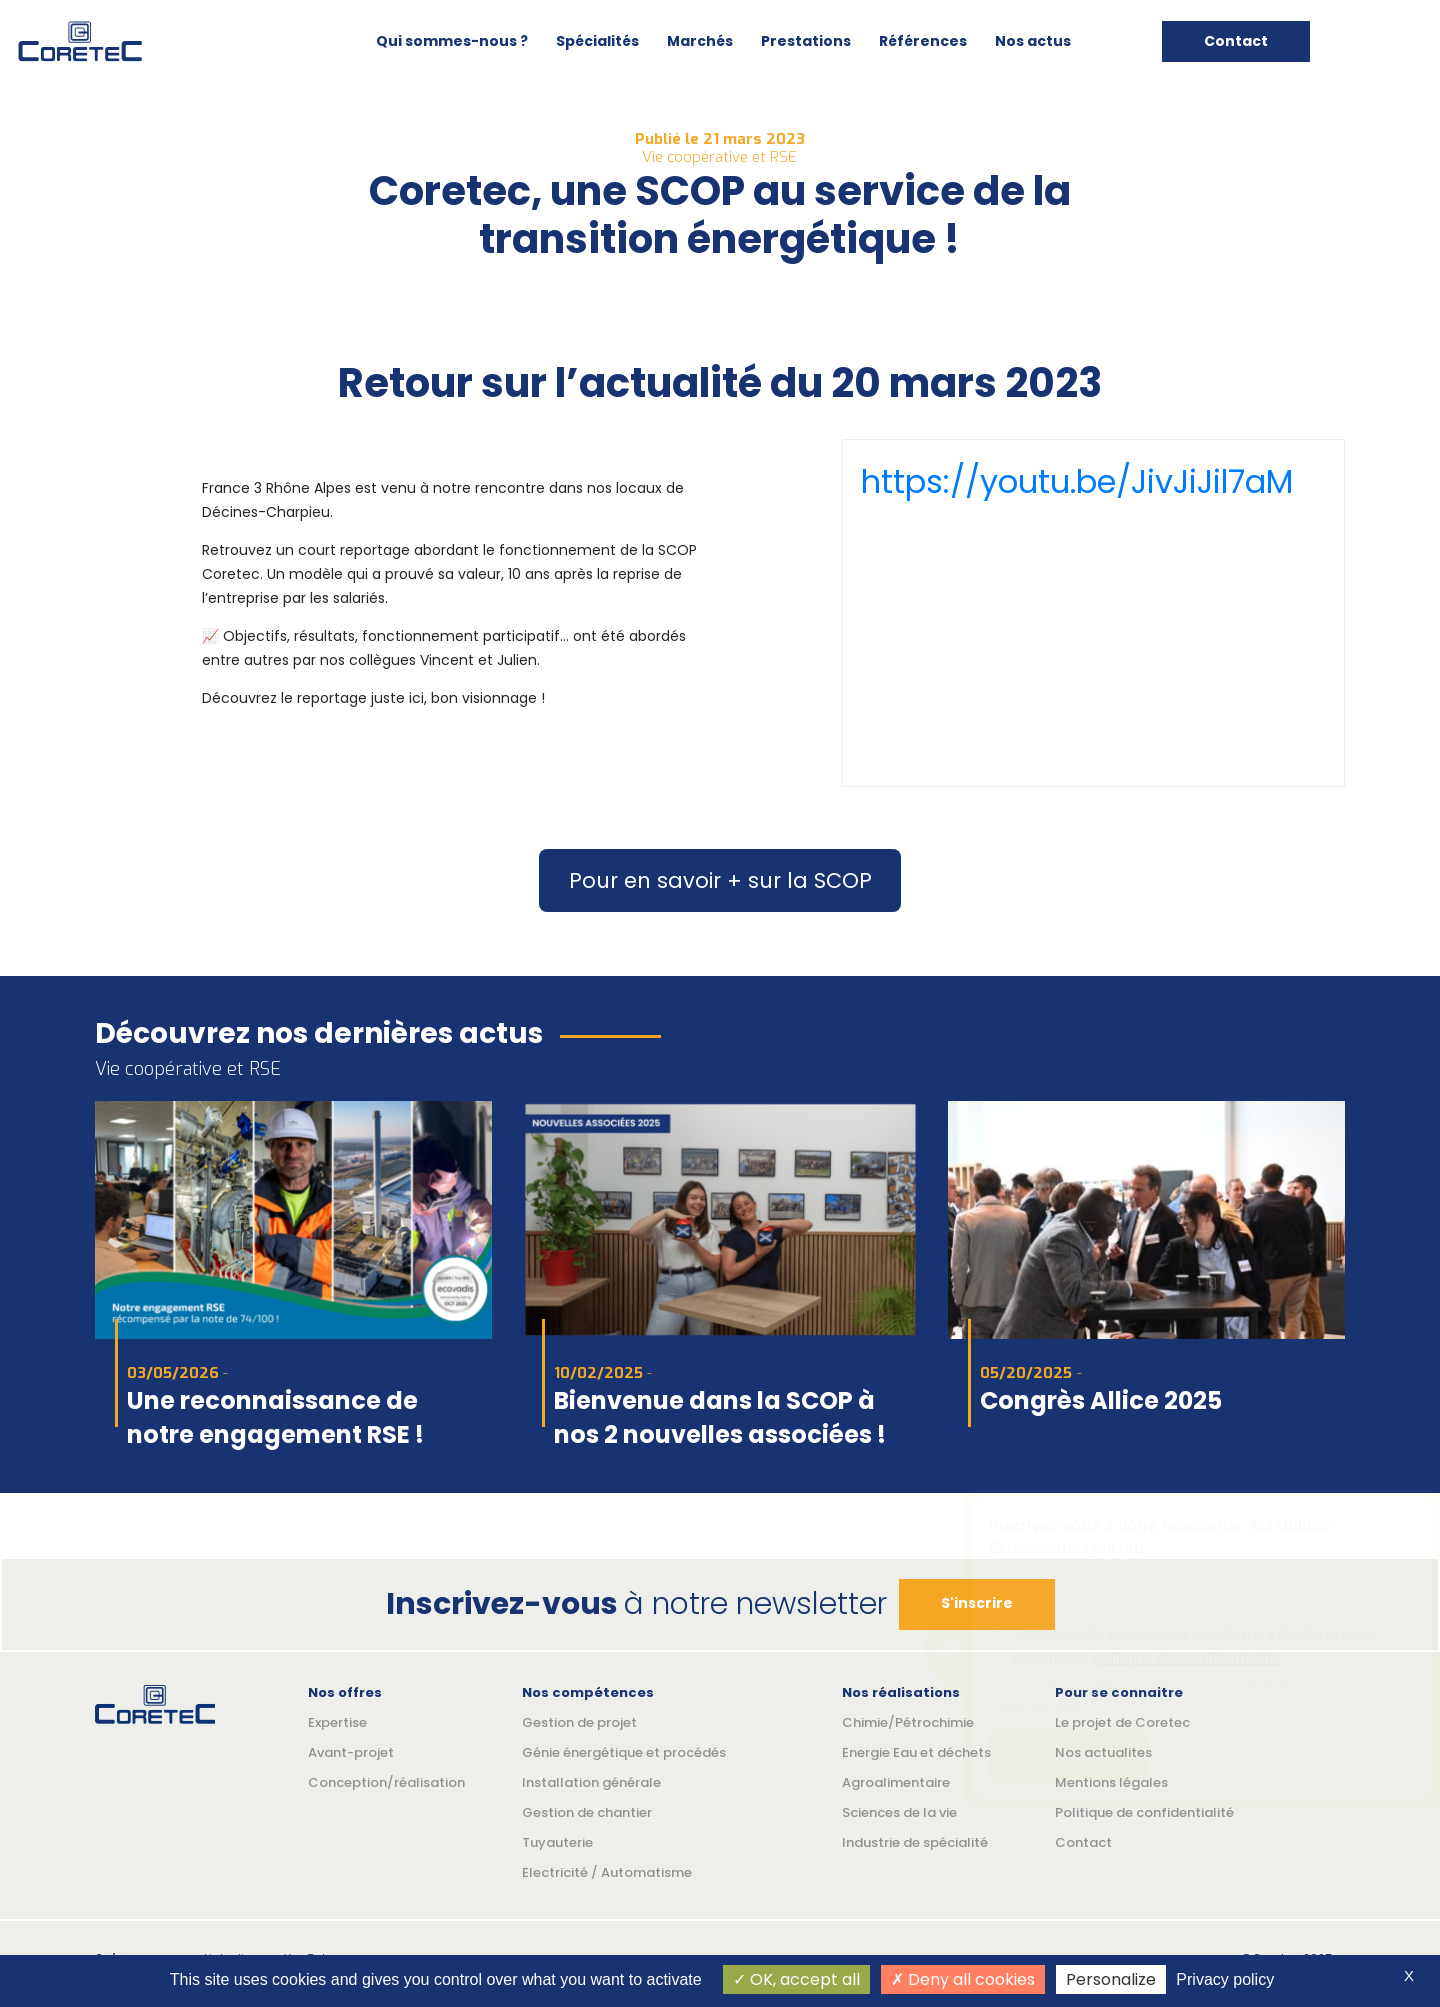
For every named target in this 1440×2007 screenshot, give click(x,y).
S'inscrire (1068, 1756)
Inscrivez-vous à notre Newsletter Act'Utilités (1159, 1525)
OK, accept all (796, 1979)
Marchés (700, 41)
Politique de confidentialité (1144, 1812)
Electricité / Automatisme (607, 1872)
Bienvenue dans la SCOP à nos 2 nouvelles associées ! (720, 1417)
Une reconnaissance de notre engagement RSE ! (275, 1417)
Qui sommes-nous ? (452, 41)
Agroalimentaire (896, 1782)
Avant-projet (351, 1752)
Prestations (806, 41)
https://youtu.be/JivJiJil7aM (1077, 481)
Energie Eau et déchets (916, 1752)
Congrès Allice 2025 (1101, 1400)
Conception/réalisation (386, 1782)
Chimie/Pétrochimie (908, 1722)
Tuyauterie (557, 1842)
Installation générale (591, 1782)
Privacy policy (1225, 1979)
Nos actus (1033, 41)
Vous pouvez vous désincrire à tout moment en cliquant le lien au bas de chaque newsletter (1181, 1696)
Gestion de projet (579, 1722)
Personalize (1111, 1979)
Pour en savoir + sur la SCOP (720, 880)
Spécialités (597, 41)
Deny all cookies (963, 1979)
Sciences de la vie (899, 1812)
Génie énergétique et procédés (624, 1752)
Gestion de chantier (587, 1812)
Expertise (337, 1722)
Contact (1236, 41)
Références (923, 41)
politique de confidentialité (1187, 1658)
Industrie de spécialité (915, 1842)
